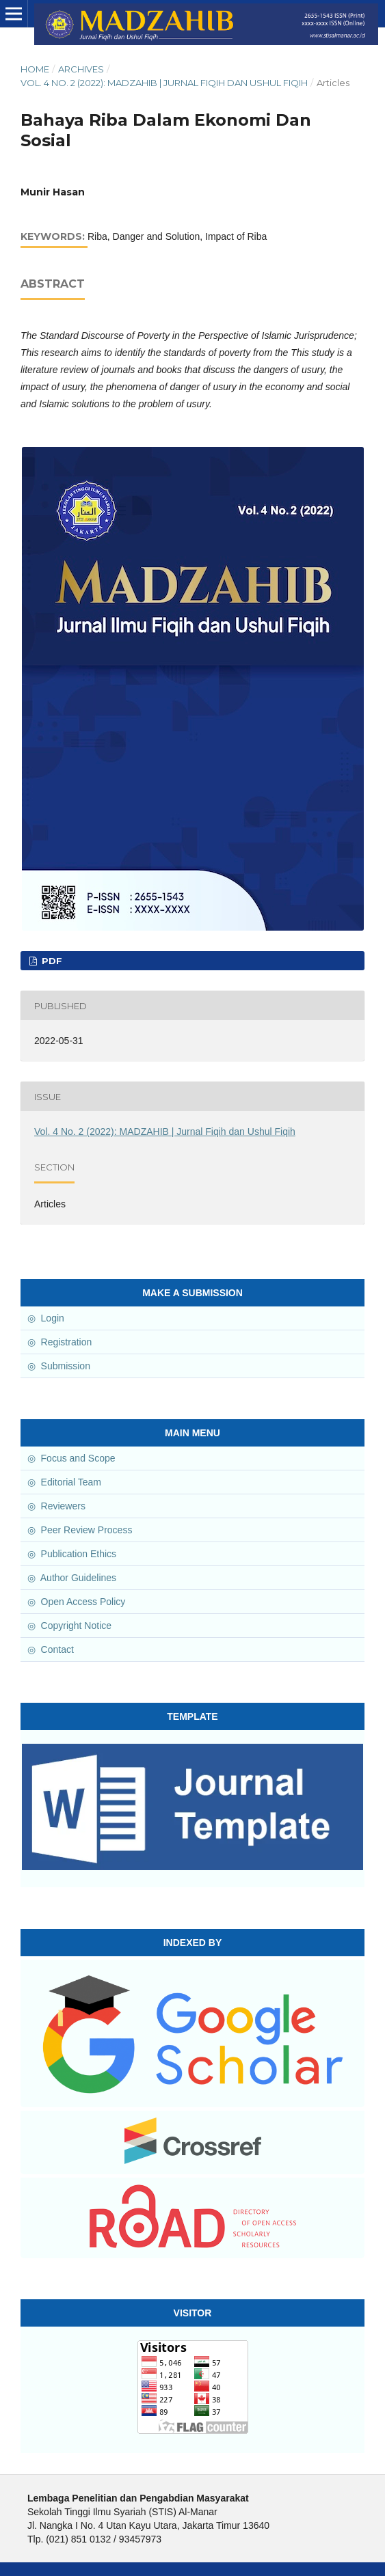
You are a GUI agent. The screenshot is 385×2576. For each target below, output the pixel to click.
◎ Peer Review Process (77, 1529)
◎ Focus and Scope (69, 1458)
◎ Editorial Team (61, 1482)
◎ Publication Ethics (69, 1553)
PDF (50, 960)
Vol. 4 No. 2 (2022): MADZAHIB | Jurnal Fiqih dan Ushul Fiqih (164, 82)
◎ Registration (57, 1342)
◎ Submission (56, 1365)
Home (35, 69)
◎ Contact (48, 1649)
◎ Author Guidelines (69, 1577)
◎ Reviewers (53, 1506)
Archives (81, 69)
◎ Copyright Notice (66, 1625)
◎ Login (43, 1318)
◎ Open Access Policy (73, 1601)
